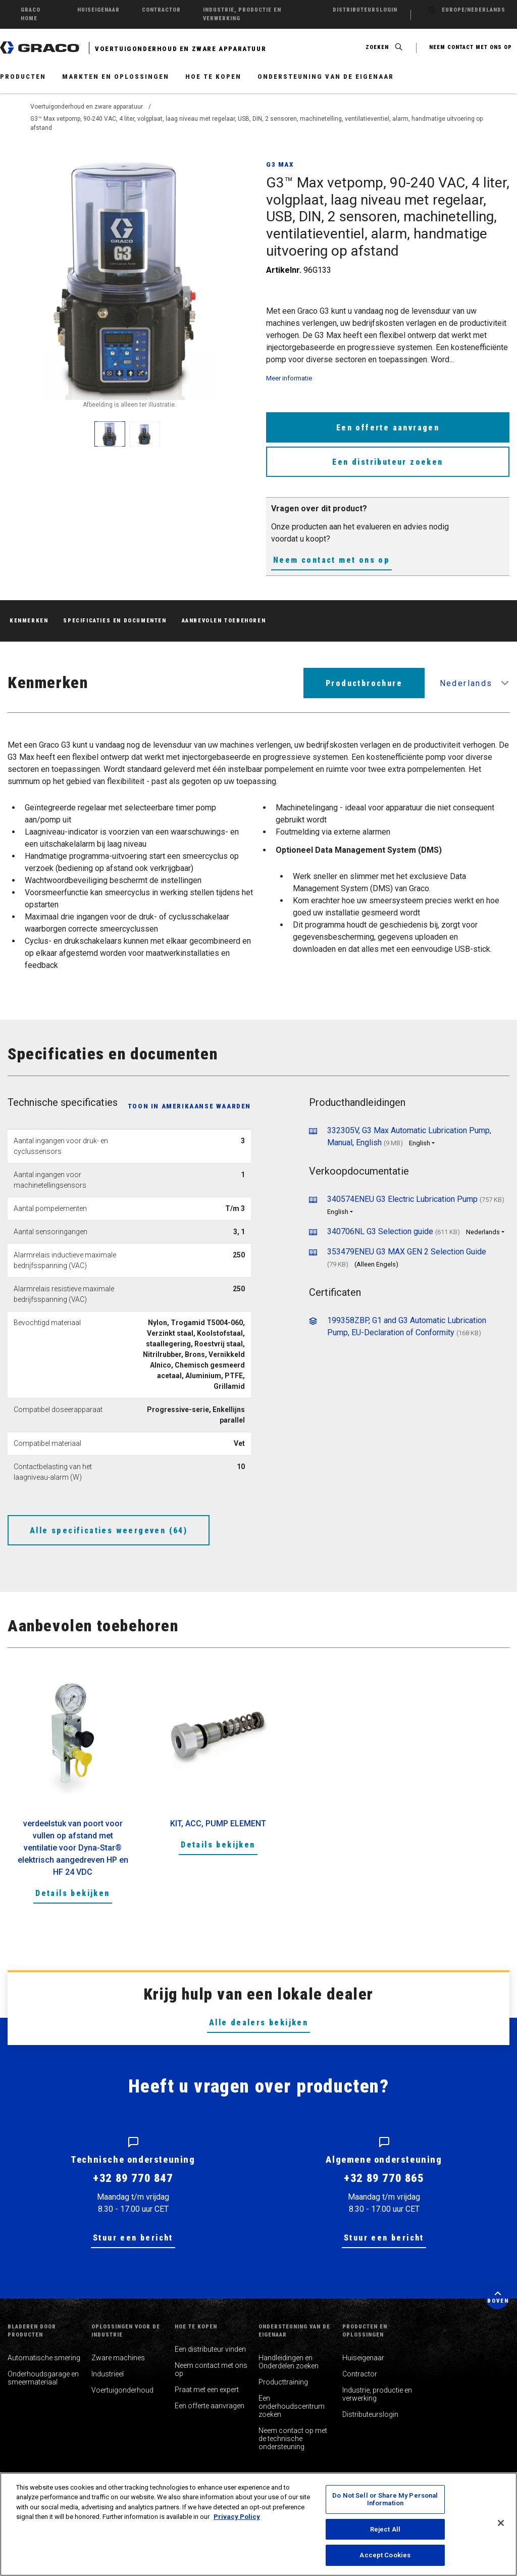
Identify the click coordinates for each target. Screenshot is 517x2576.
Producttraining (283, 2382)
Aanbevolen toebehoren (224, 620)
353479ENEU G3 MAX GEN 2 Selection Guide (406, 1251)
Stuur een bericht (133, 2238)
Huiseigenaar (363, 2358)
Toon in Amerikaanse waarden (189, 1106)
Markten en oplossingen (115, 76)
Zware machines (118, 2358)
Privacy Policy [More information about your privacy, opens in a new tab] (237, 2516)
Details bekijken (72, 1893)
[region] (258, 2524)
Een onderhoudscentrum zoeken (291, 2406)
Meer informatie (289, 378)
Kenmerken (29, 620)
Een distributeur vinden (210, 2349)
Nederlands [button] (466, 683)
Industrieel (107, 2374)
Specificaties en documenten (114, 620)
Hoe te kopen (213, 76)
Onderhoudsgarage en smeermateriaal (43, 2378)
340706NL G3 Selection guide (380, 1231)
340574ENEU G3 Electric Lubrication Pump (402, 1199)
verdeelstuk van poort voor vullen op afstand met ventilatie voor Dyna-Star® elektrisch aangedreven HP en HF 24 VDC (73, 1848)
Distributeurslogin (370, 2414)
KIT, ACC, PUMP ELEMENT (218, 1823)
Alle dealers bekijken (258, 2022)
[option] (72, 1797)
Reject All (385, 2529)
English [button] (419, 1143)
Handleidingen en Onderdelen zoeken (288, 2362)
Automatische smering (44, 2358)
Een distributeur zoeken (387, 462)
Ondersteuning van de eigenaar (325, 76)
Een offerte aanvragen (387, 427)
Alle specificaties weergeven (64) (108, 1530)
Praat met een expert (207, 2390)
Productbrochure (364, 683)
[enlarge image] (109, 434)
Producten (23, 76)
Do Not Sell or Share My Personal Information (385, 2499)
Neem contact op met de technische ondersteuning (292, 2438)
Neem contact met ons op (331, 560)
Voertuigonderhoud (122, 2390)
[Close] (501, 2523)
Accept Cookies (384, 2555)
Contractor (359, 2374)
